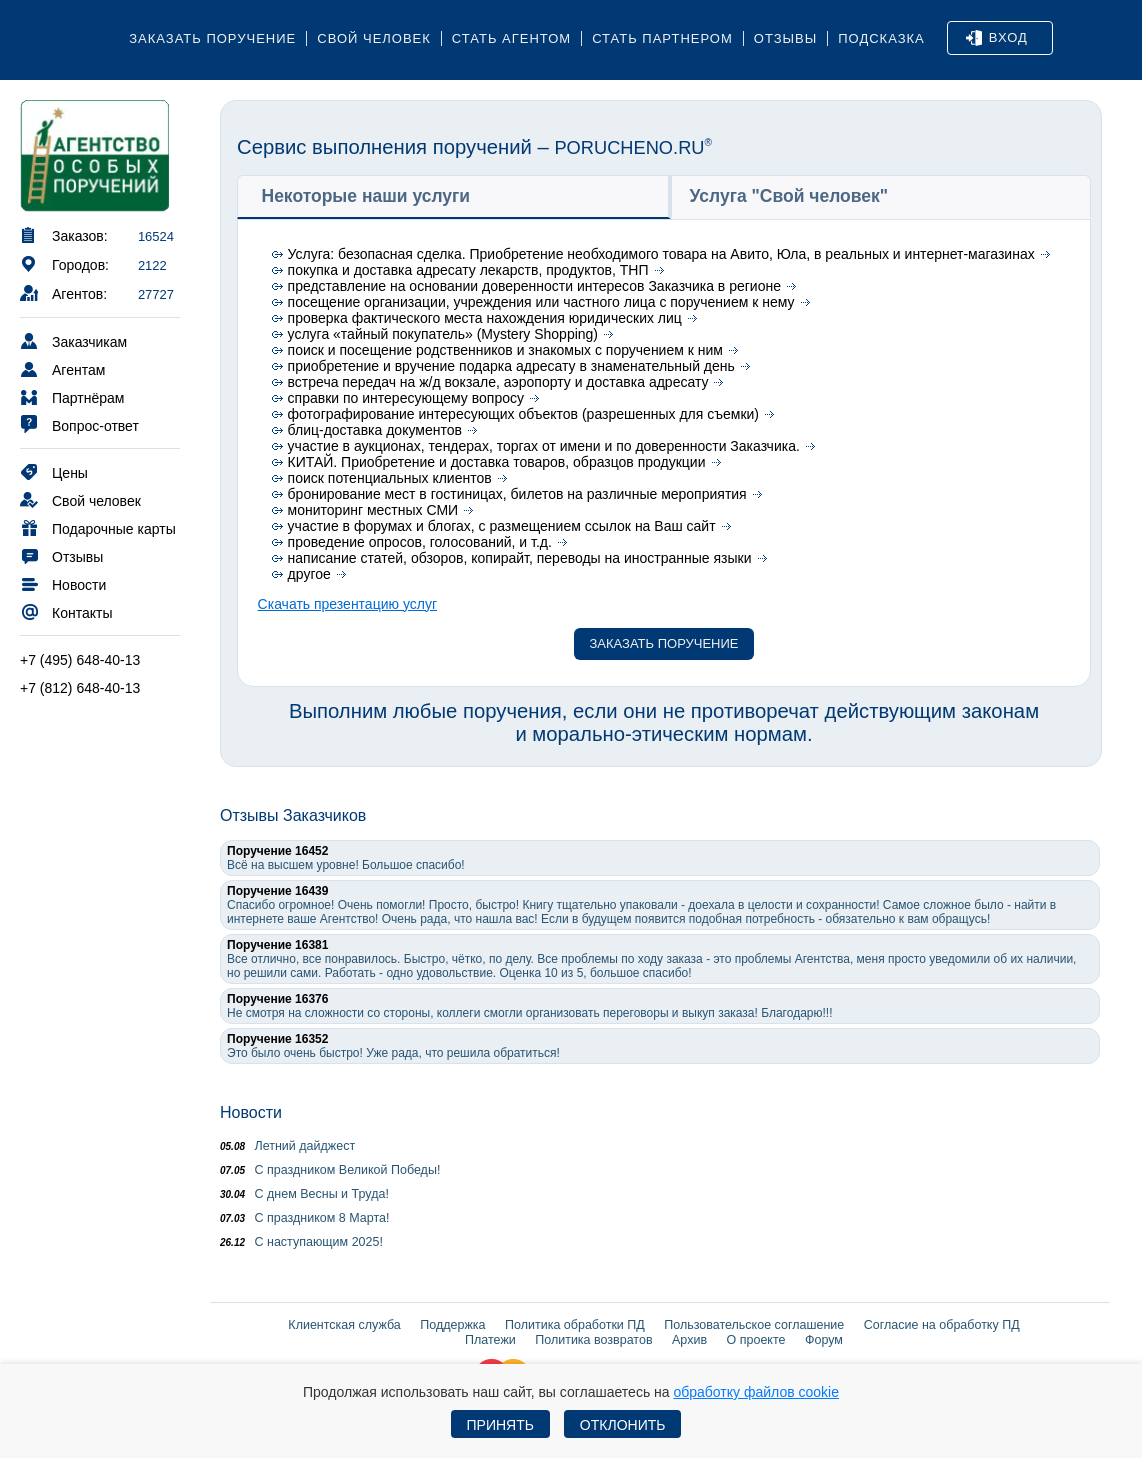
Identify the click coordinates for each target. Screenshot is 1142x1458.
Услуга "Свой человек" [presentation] (789, 196)
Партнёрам (72, 396)
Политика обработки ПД (575, 1325)
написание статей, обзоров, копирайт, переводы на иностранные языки (520, 558)
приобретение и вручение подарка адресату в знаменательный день (511, 366)
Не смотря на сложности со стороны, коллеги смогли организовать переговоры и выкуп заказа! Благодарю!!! (530, 1006)
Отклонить (623, 1425)
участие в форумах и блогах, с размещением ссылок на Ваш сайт (502, 526)
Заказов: (64, 234)
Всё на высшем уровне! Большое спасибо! (346, 858)
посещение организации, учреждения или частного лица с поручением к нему (541, 302)
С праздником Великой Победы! (330, 1170)
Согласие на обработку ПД (942, 1325)
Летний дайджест (287, 1146)
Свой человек (374, 38)
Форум (824, 1340)
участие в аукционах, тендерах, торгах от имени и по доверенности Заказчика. (544, 446)
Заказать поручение (212, 38)
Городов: (64, 263)
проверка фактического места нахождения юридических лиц (485, 318)
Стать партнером (662, 38)
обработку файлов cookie (756, 1392)
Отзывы (785, 38)
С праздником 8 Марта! (304, 1218)
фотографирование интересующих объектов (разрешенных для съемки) (523, 414)
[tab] (454, 196)
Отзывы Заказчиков (293, 815)
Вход (997, 38)
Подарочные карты (98, 527)
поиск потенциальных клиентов (390, 478)
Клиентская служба (344, 1325)
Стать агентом (511, 38)
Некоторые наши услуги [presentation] (366, 196)
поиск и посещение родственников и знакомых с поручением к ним (505, 350)
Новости (63, 583)
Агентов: (63, 292)
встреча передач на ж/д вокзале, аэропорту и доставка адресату (498, 382)
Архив (689, 1340)
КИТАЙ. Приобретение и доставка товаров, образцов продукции (497, 462)
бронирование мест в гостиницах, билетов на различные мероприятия (517, 494)
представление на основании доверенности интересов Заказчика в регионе (534, 286)
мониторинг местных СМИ (373, 510)
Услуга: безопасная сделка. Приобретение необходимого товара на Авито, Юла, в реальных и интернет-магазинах (661, 254)
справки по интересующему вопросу (406, 398)
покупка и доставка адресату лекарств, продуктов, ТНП (468, 270)
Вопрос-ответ (79, 424)
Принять (500, 1425)
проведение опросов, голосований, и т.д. (420, 542)
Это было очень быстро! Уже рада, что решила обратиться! (393, 1046)
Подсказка (881, 38)
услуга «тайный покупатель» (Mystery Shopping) (443, 334)
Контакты (66, 611)
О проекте (756, 1340)
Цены (54, 471)
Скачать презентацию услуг (347, 604)
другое (309, 574)
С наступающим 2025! (301, 1242)
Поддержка (452, 1325)
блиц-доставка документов (375, 430)
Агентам (62, 368)
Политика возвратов (593, 1340)
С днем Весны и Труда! (304, 1194)
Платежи (490, 1340)
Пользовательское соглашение (754, 1325)
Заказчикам (73, 340)
